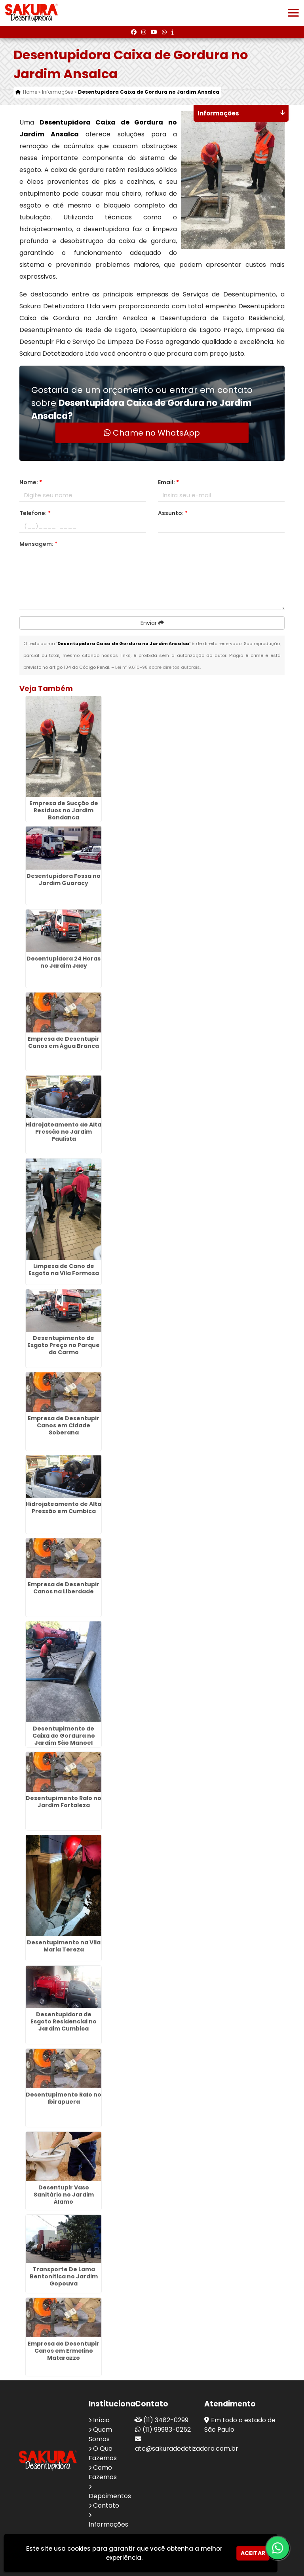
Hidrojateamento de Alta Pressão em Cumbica (63, 1507)
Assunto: (173, 513)
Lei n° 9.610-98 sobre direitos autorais (157, 667)
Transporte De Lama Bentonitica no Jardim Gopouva (64, 2276)
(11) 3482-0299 (165, 2420)
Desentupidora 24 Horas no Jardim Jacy (64, 962)
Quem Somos (100, 2434)
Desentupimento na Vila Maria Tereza (64, 1945)
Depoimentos (110, 2496)
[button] (293, 13)
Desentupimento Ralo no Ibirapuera (63, 2098)
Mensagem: (38, 544)
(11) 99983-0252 (166, 2429)
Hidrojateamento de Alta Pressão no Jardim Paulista (63, 1132)
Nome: (30, 482)
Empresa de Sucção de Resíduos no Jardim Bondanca (63, 810)
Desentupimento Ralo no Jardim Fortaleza (63, 1801)
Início (101, 2420)
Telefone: (35, 513)
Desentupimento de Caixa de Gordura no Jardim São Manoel (63, 1736)
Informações (108, 2524)
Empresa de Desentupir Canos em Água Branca (63, 1042)
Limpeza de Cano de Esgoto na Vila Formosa (63, 1269)
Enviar (152, 623)
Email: (168, 482)
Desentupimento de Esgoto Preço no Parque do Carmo (63, 1345)
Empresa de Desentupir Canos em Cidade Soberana (63, 1425)
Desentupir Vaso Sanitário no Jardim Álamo (64, 2194)
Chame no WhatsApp (152, 432)
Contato (106, 2505)
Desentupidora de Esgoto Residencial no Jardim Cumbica (63, 2021)
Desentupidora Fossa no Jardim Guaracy (64, 879)
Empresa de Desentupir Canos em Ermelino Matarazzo (63, 2351)
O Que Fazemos (103, 2453)
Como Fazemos (103, 2472)
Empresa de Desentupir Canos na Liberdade (63, 1587)
